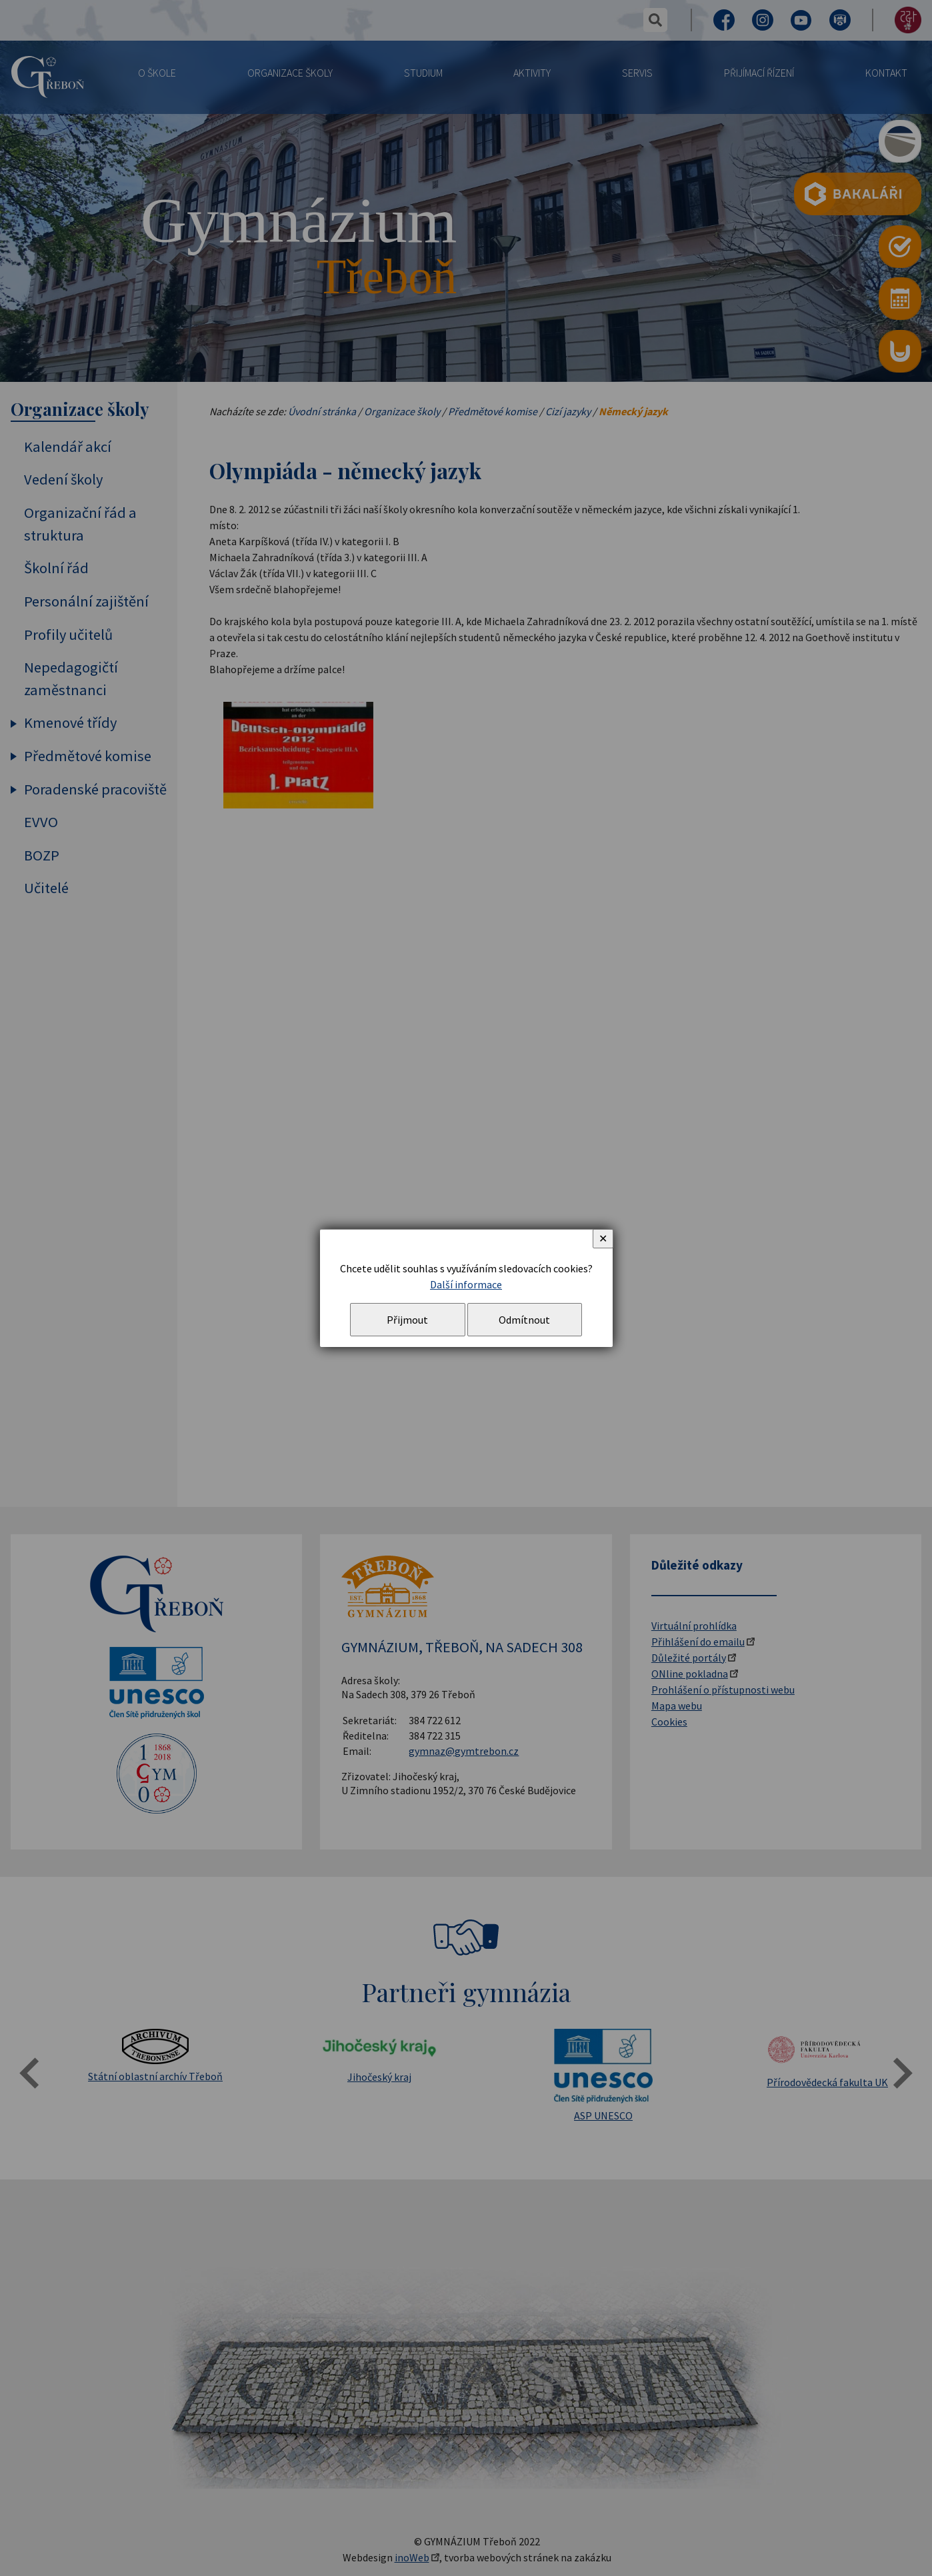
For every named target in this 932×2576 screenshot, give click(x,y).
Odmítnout (524, 1319)
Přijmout (407, 1319)
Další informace (466, 1284)
